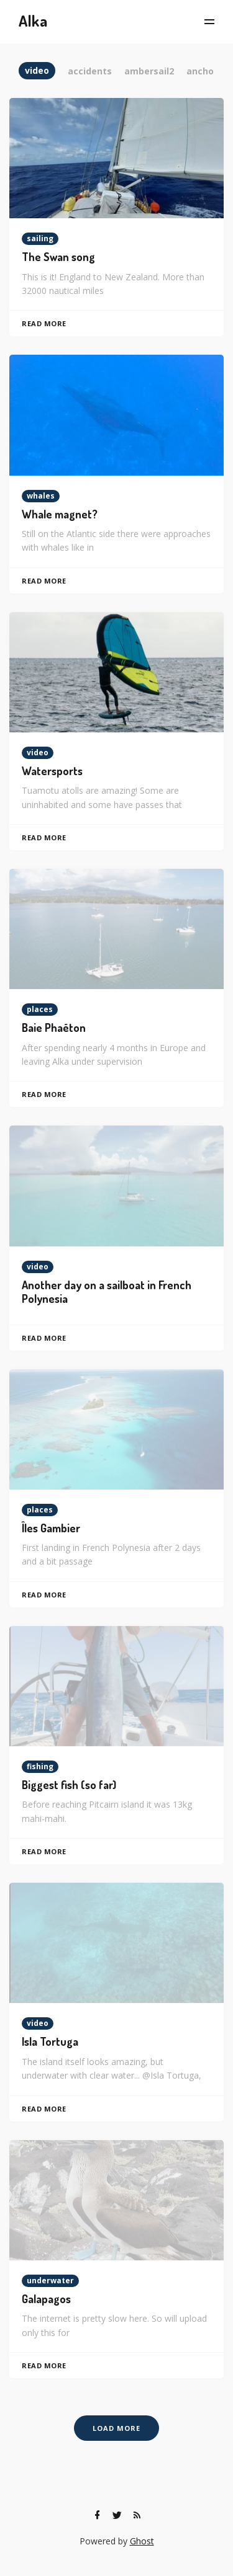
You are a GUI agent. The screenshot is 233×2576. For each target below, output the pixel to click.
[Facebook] (97, 2515)
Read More (44, 323)
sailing (40, 238)
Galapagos (46, 2299)
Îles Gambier (51, 1528)
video (37, 752)
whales (41, 496)
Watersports (52, 771)
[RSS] (137, 2515)
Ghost (142, 2541)
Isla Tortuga (50, 2041)
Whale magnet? (60, 514)
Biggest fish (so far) (69, 1785)
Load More (116, 2428)
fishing (40, 1766)
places (40, 1009)
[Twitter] (117, 2515)
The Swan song (58, 257)
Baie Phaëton (54, 1027)
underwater (50, 2280)
